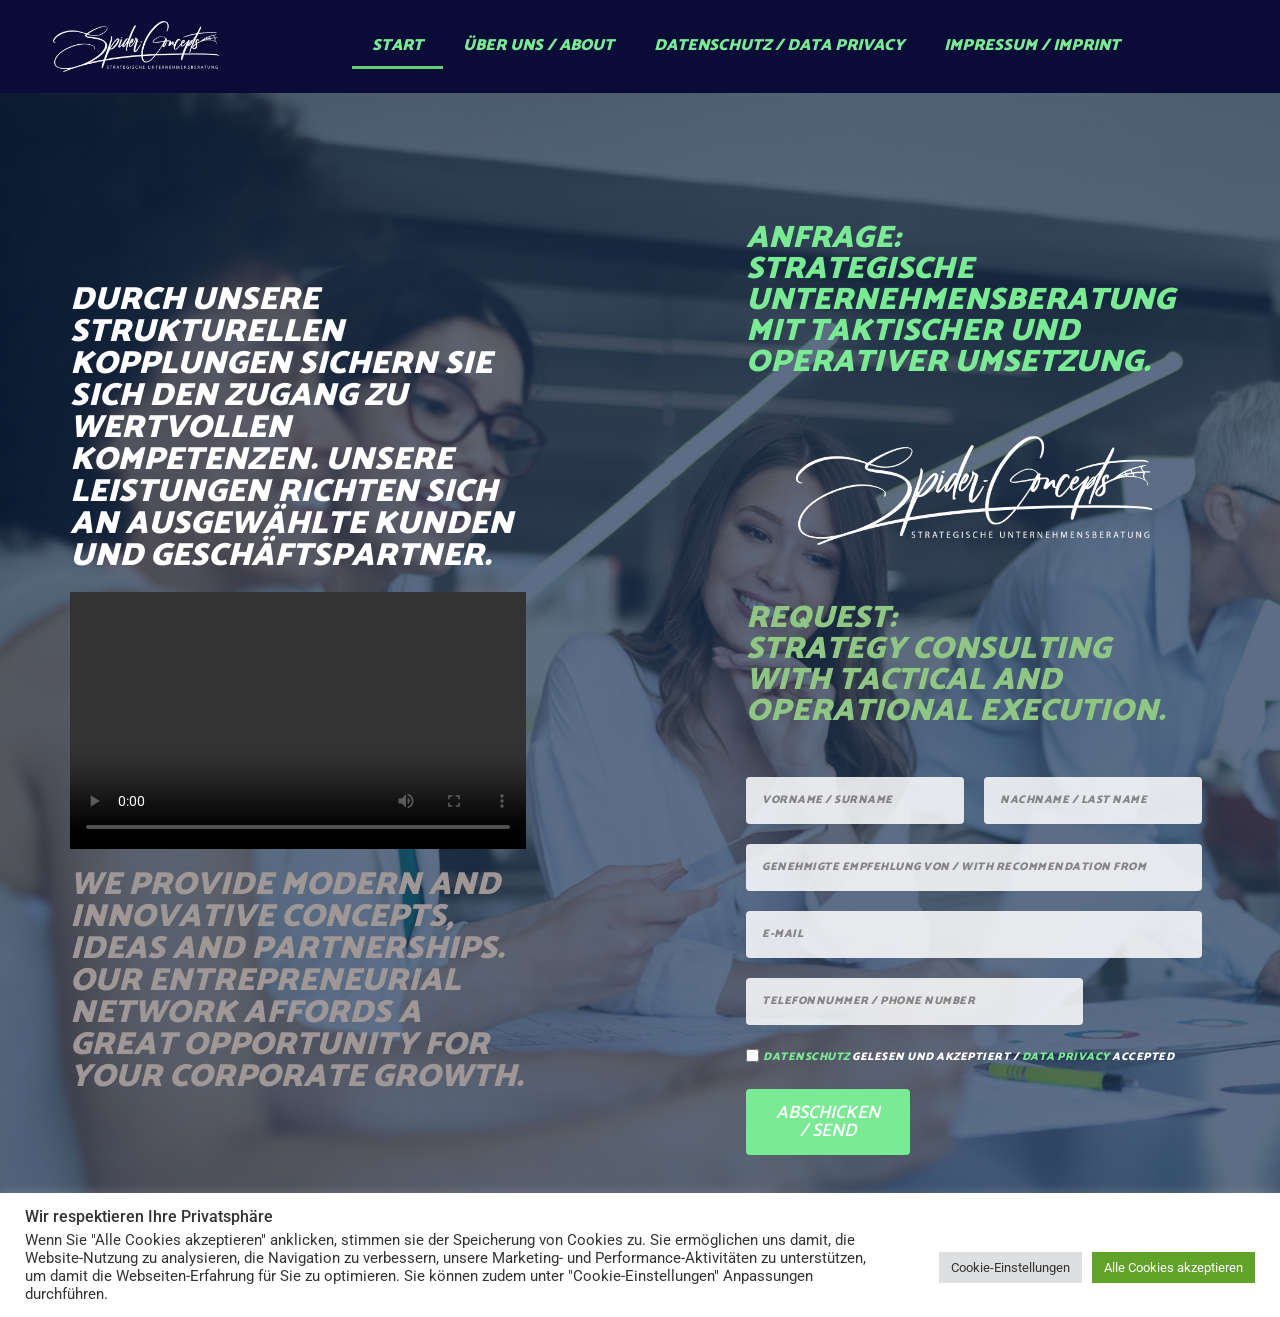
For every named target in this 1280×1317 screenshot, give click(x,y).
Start (397, 45)
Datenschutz (806, 1057)
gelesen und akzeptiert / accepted (968, 1057)
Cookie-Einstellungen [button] (1010, 1267)
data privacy (1066, 1057)
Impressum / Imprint (1032, 45)
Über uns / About (538, 45)
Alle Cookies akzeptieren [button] (1173, 1267)
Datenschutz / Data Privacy (779, 45)
